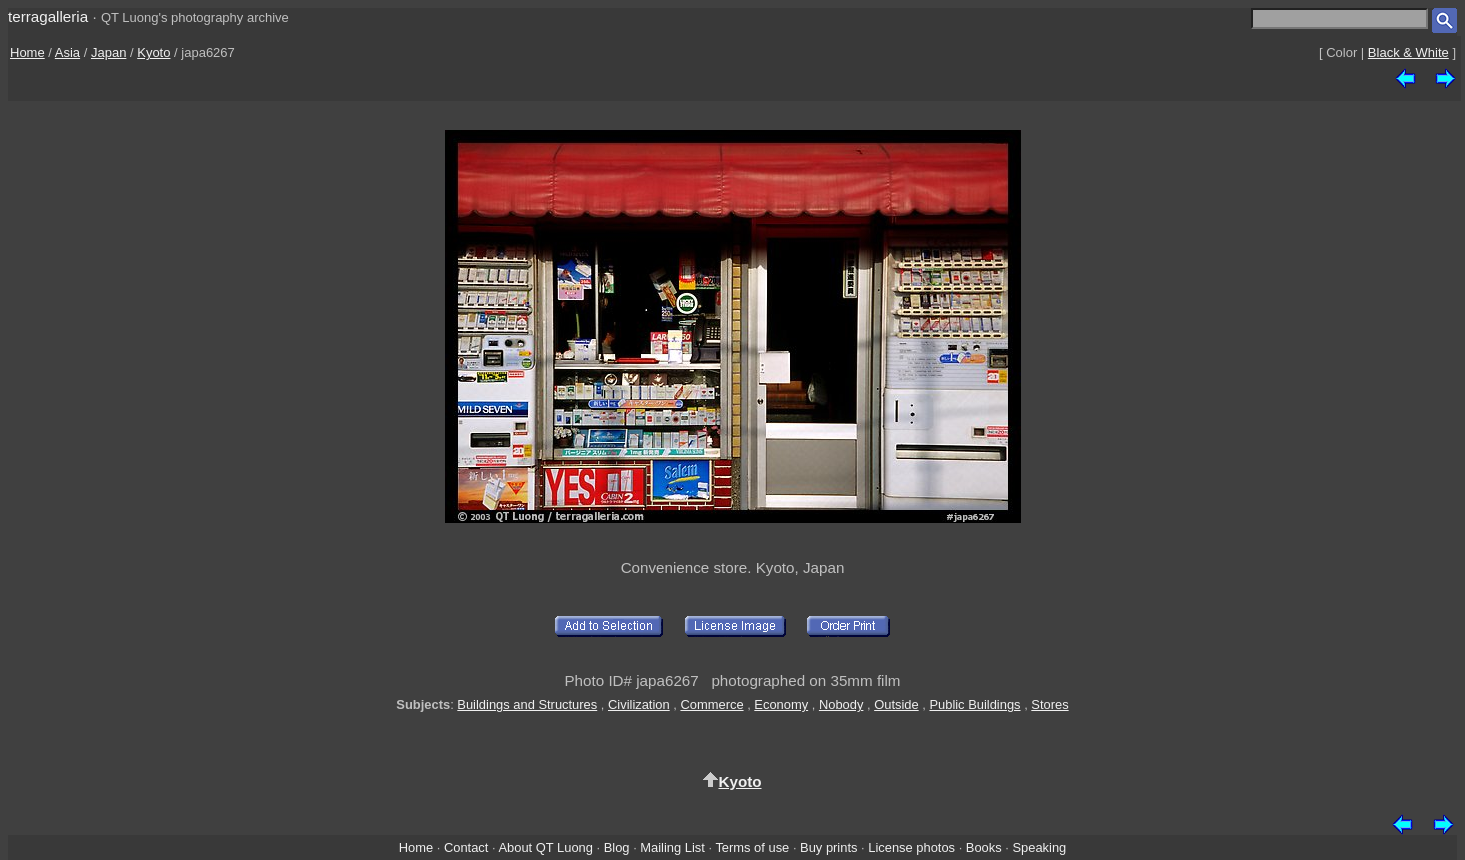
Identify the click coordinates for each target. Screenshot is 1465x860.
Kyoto (153, 52)
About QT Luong (545, 847)
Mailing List (672, 847)
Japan (108, 52)
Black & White (1408, 52)
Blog (617, 847)
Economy (781, 704)
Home (27, 52)
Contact (466, 847)
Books (984, 847)
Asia (67, 52)
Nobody (841, 704)
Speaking (1039, 847)
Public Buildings (974, 704)
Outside (896, 704)
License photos (911, 847)
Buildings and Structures (527, 704)
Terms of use (752, 847)
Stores (1049, 704)
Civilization (639, 704)
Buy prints (828, 847)
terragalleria (48, 16)
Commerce (711, 704)
